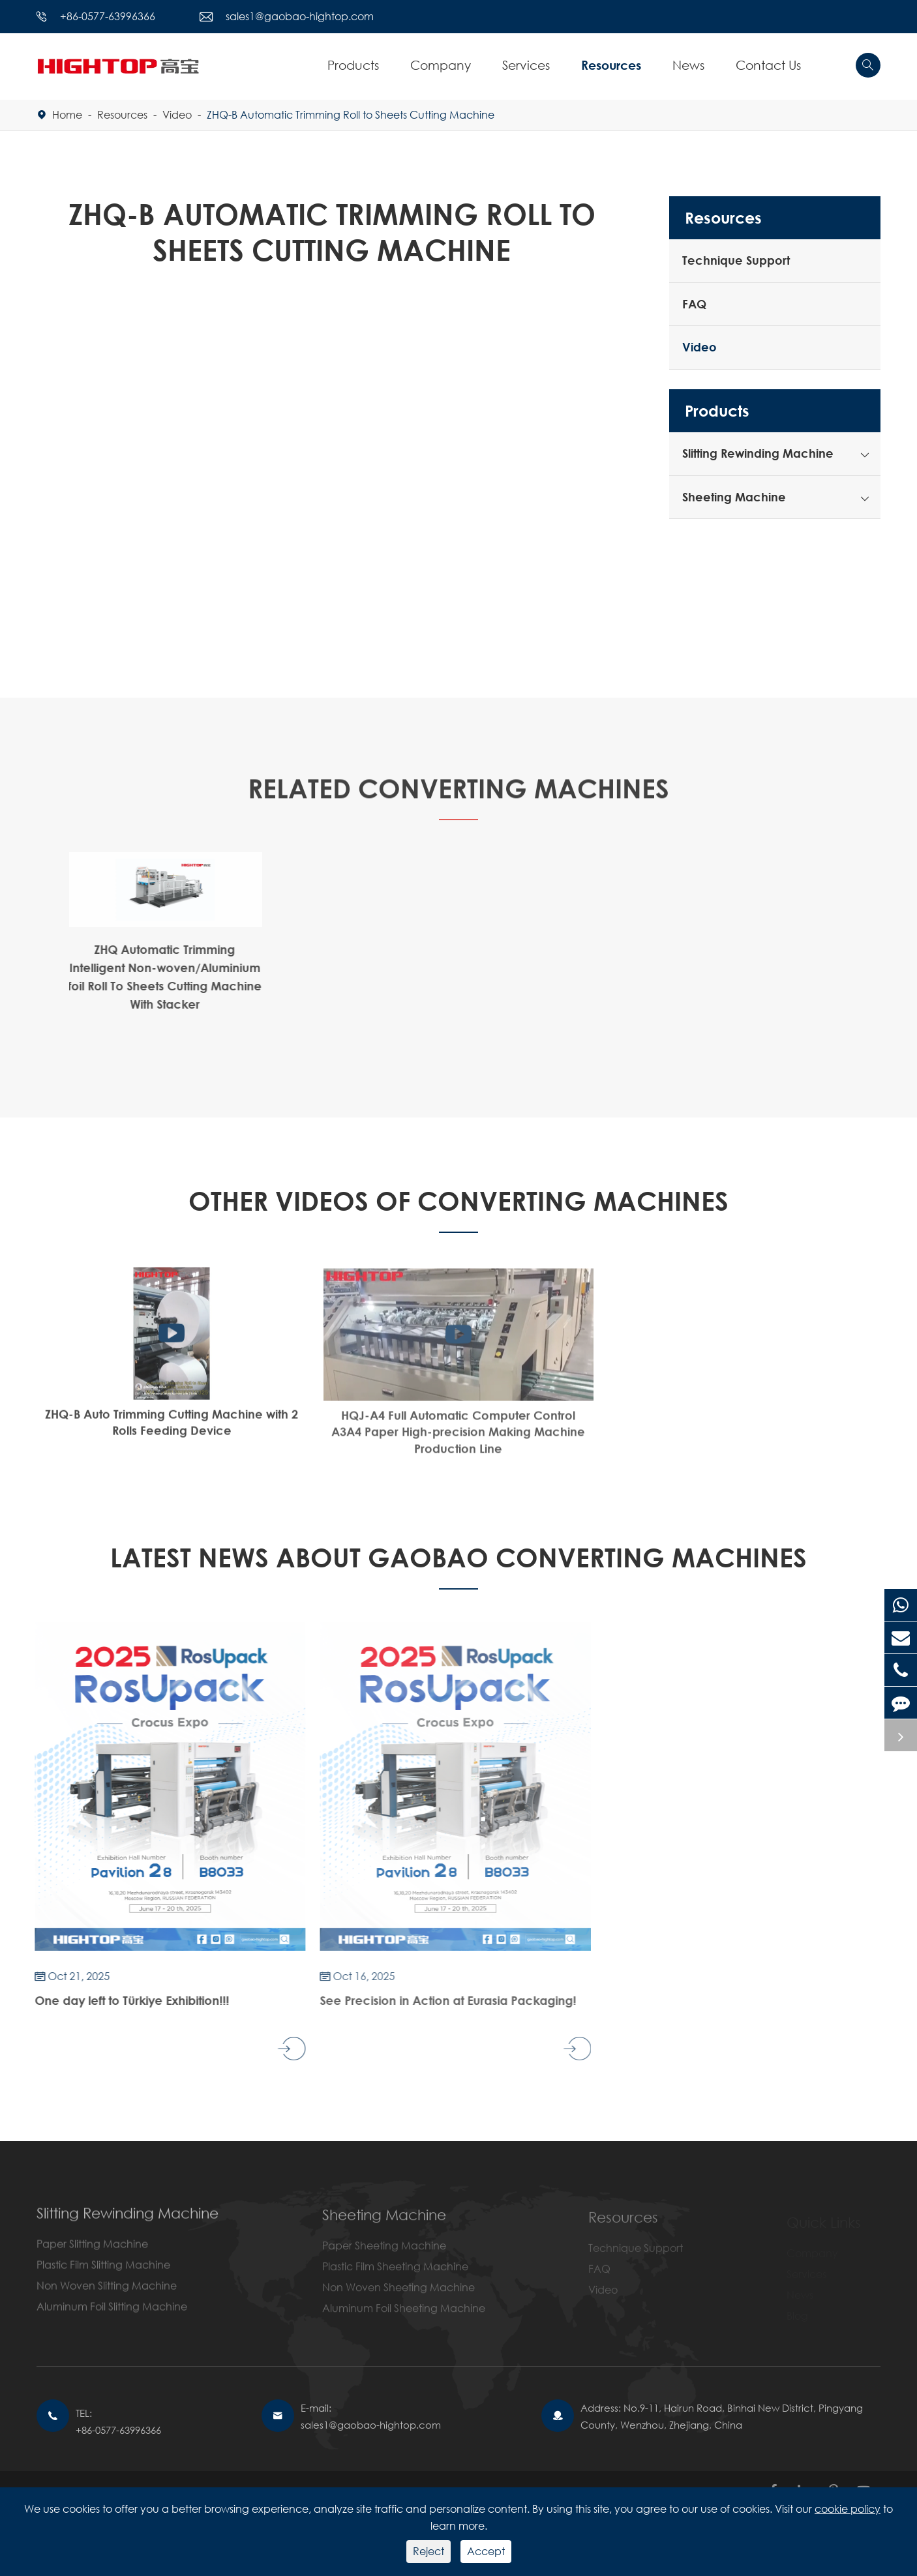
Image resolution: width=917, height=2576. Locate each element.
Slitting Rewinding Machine (758, 453)
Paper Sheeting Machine (384, 2253)
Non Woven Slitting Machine (107, 2293)
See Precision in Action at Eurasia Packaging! (441, 2000)
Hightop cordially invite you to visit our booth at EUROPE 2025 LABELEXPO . (730, 2008)
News (688, 64)
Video (177, 114)
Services (526, 64)
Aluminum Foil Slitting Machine (112, 2313)
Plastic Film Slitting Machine (103, 2272)
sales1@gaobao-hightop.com (300, 16)
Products (353, 64)
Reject (428, 2551)
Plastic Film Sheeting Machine (395, 2274)
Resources (611, 64)
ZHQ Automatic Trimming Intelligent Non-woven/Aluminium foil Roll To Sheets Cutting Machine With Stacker (159, 976)
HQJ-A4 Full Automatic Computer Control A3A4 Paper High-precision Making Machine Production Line (458, 1438)
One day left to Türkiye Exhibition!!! (126, 2000)
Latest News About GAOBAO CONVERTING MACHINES (458, 1557)
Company (440, 64)
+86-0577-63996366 (107, 16)
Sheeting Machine (734, 497)
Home (67, 114)
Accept (486, 2551)
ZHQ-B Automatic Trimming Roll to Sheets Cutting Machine (350, 114)
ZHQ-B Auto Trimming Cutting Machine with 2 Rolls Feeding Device (171, 1427)
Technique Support (736, 260)
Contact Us (768, 64)
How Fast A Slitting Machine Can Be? (745, 1424)
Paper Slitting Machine (92, 2251)
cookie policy (847, 2508)
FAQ (694, 304)
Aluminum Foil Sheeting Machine (403, 2315)
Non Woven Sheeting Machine (398, 2295)
